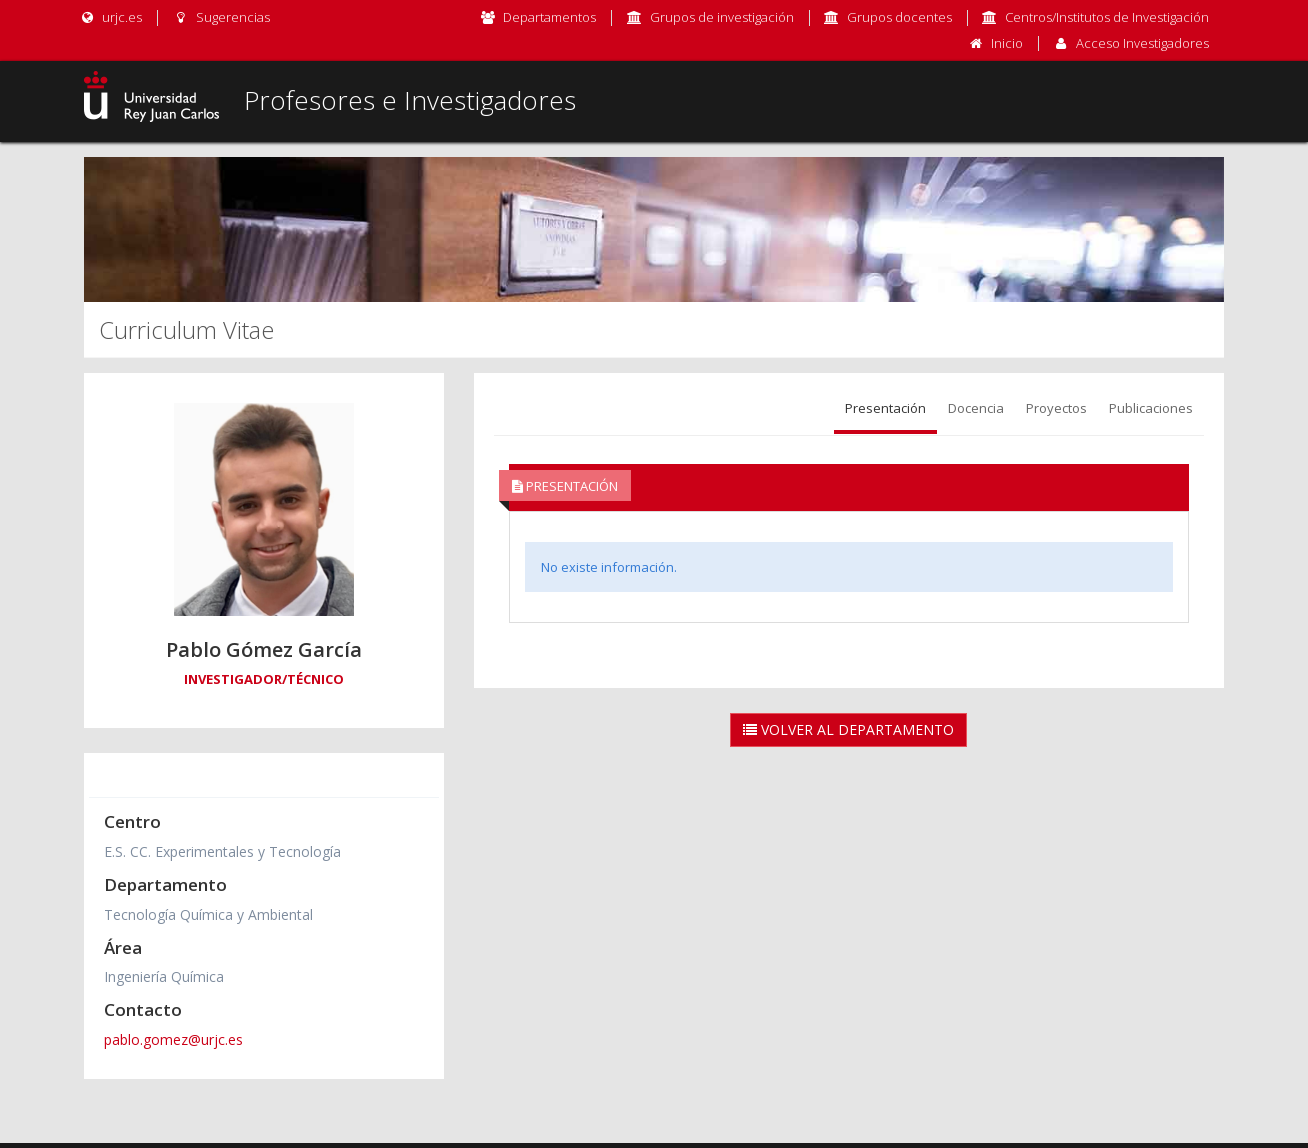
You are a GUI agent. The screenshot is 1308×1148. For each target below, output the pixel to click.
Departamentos (549, 17)
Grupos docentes (899, 17)
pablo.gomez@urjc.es (173, 1039)
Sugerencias (220, 17)
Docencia (976, 408)
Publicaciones (1151, 408)
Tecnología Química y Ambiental (208, 914)
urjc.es (110, 17)
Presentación (885, 408)
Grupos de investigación (722, 17)
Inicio (1007, 43)
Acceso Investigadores (1142, 43)
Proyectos (1056, 408)
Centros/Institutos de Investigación (1107, 17)
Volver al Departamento (848, 729)
